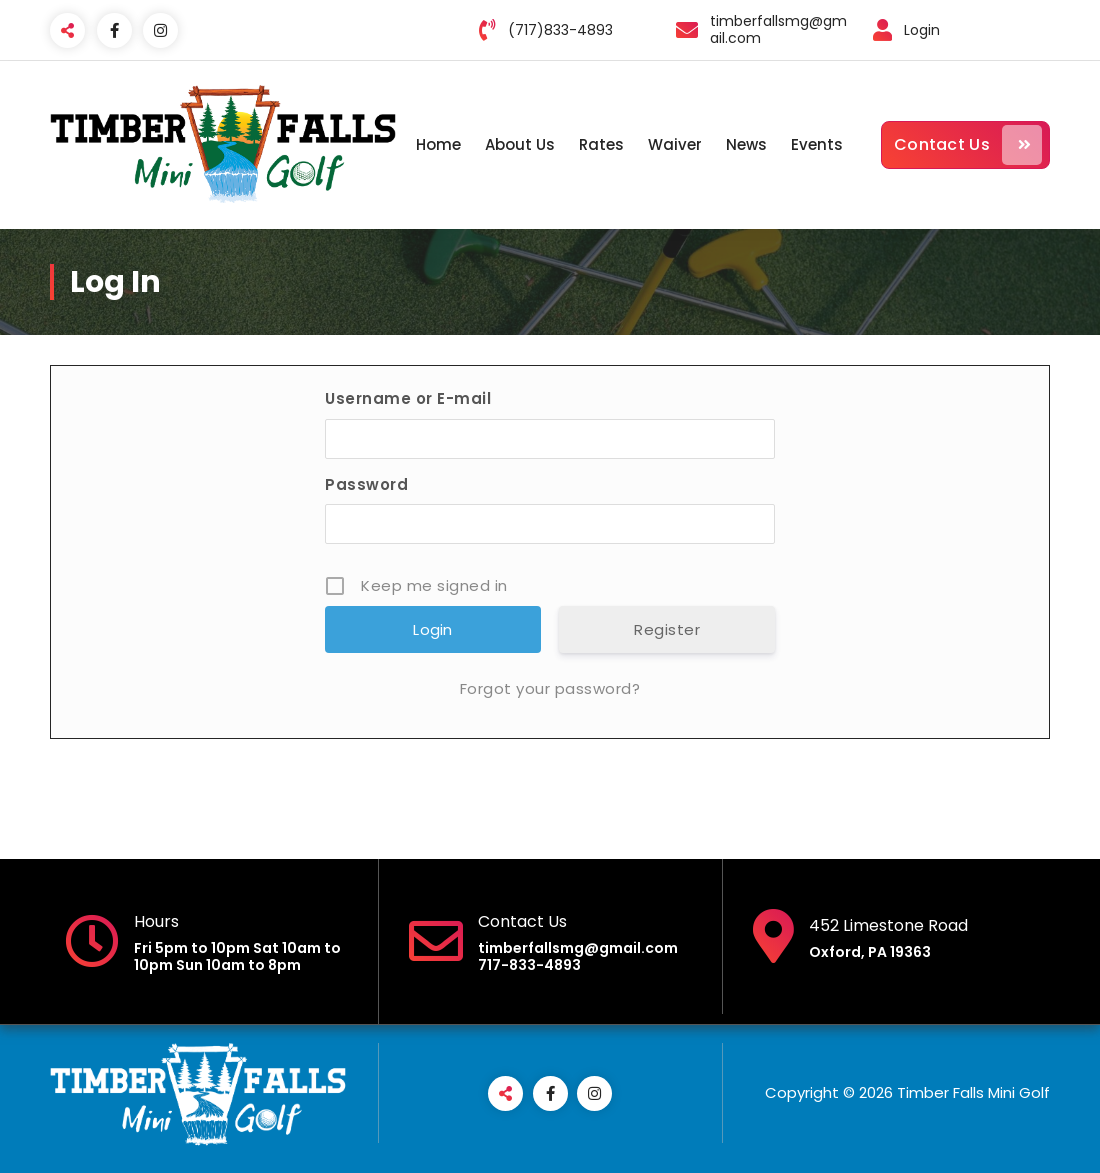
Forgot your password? (550, 688)
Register (667, 629)
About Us (520, 144)
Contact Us (968, 145)
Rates (601, 144)
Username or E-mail (408, 398)
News (746, 144)
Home (438, 144)
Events (817, 144)
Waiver (675, 144)
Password (366, 484)
